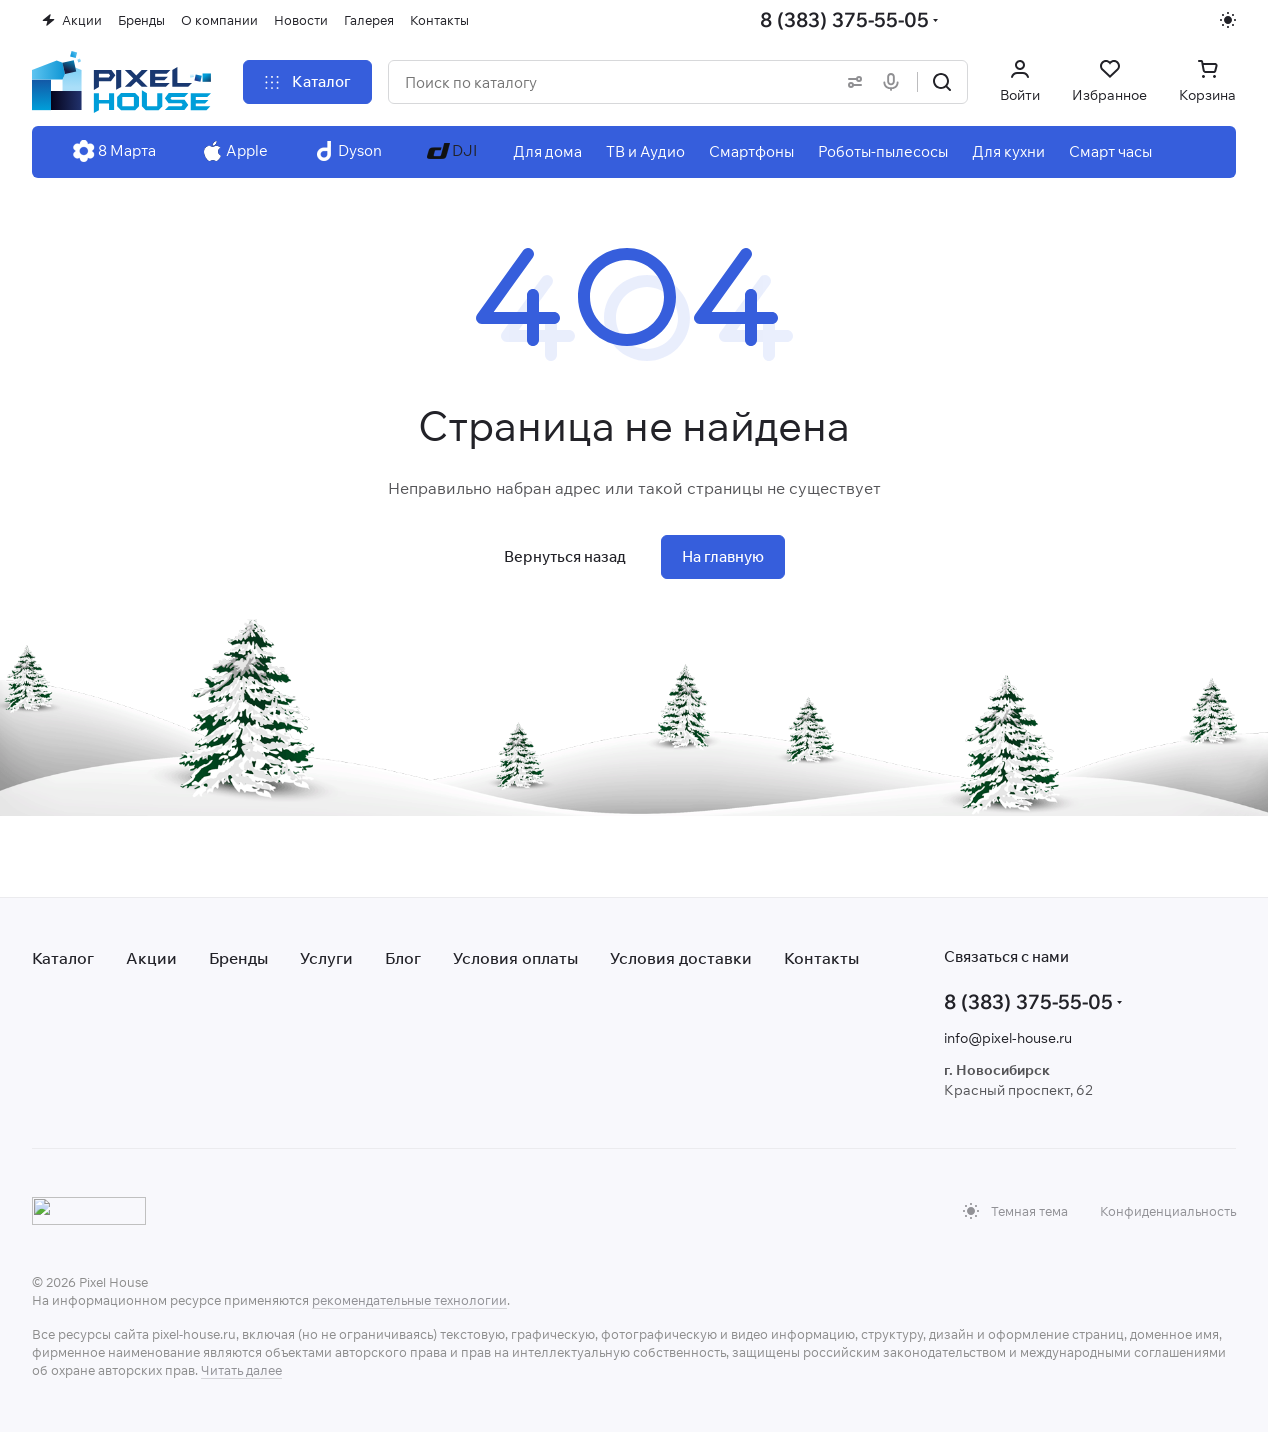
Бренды (238, 958)
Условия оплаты (515, 958)
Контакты (821, 958)
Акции (151, 958)
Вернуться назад (565, 556)
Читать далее (241, 1370)
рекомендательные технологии (409, 1300)
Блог (403, 958)
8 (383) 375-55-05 (844, 19)
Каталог (63, 958)
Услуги (326, 958)
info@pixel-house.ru (1008, 1038)
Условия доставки (681, 958)
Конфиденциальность (1168, 1211)
